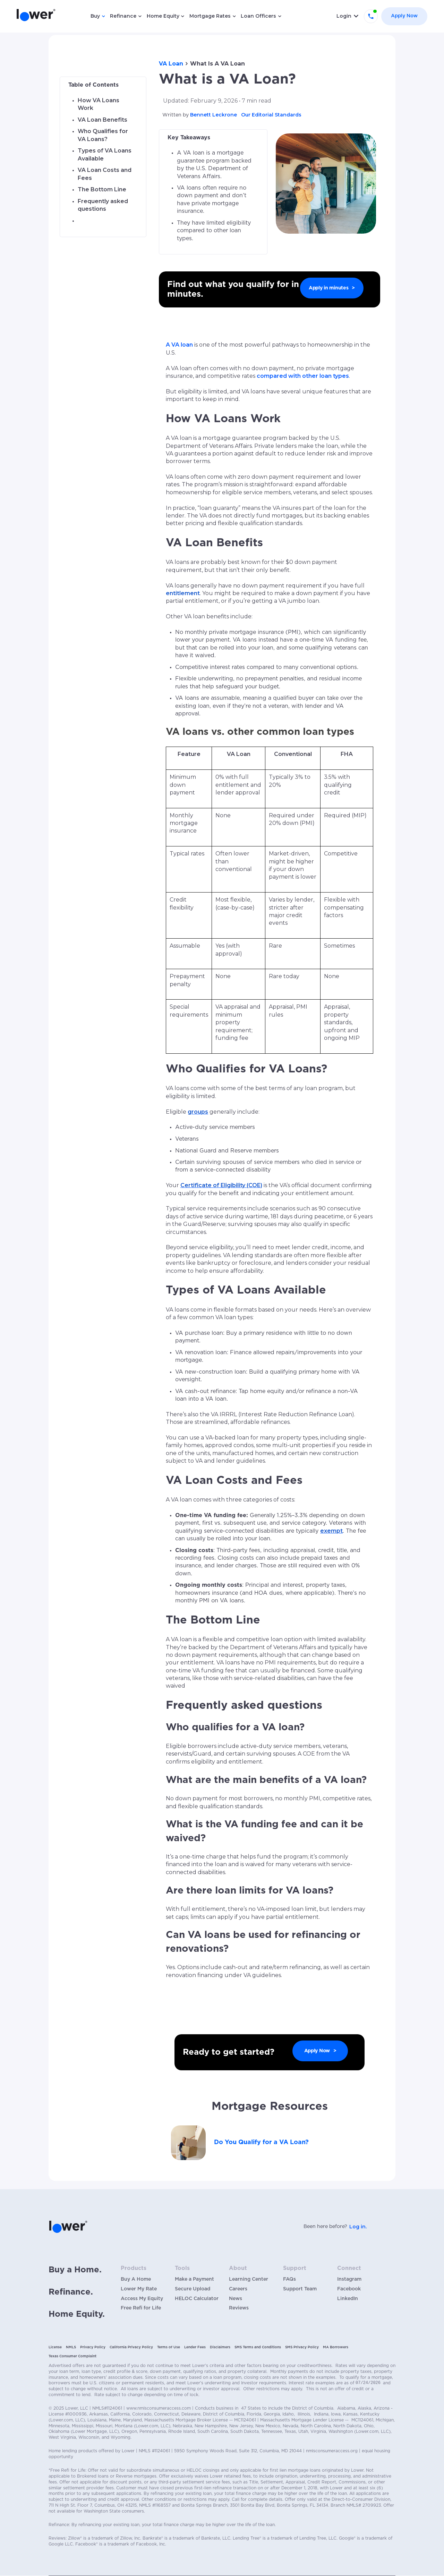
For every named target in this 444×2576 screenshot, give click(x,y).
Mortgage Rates (210, 16)
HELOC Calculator (197, 2298)
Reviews (239, 2308)
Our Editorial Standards (271, 115)
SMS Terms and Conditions (257, 2347)
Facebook (349, 2289)
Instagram (349, 2279)
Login (343, 16)
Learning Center (248, 2279)
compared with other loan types (303, 376)
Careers (238, 2289)
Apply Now (404, 16)
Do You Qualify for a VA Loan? (261, 2142)
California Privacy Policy (131, 2347)
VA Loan (171, 63)
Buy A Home (136, 2279)
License (55, 2347)
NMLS (71, 2347)
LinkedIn (347, 2298)
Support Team (300, 2289)
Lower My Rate (139, 2289)
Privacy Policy (92, 2347)
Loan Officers (258, 16)
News (235, 2298)
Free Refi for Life (141, 2308)
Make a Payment (194, 2279)
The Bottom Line (102, 189)
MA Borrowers (335, 2347)
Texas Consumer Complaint (72, 2356)
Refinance (123, 16)
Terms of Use (168, 2347)
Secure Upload (192, 2289)
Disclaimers (220, 2347)
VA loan (181, 344)
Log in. (358, 2226)
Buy (95, 16)
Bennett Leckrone (213, 115)
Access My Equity (142, 2298)
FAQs (289, 2279)
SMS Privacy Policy (302, 2347)
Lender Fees (195, 2347)
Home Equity (163, 16)
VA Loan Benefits (102, 119)
